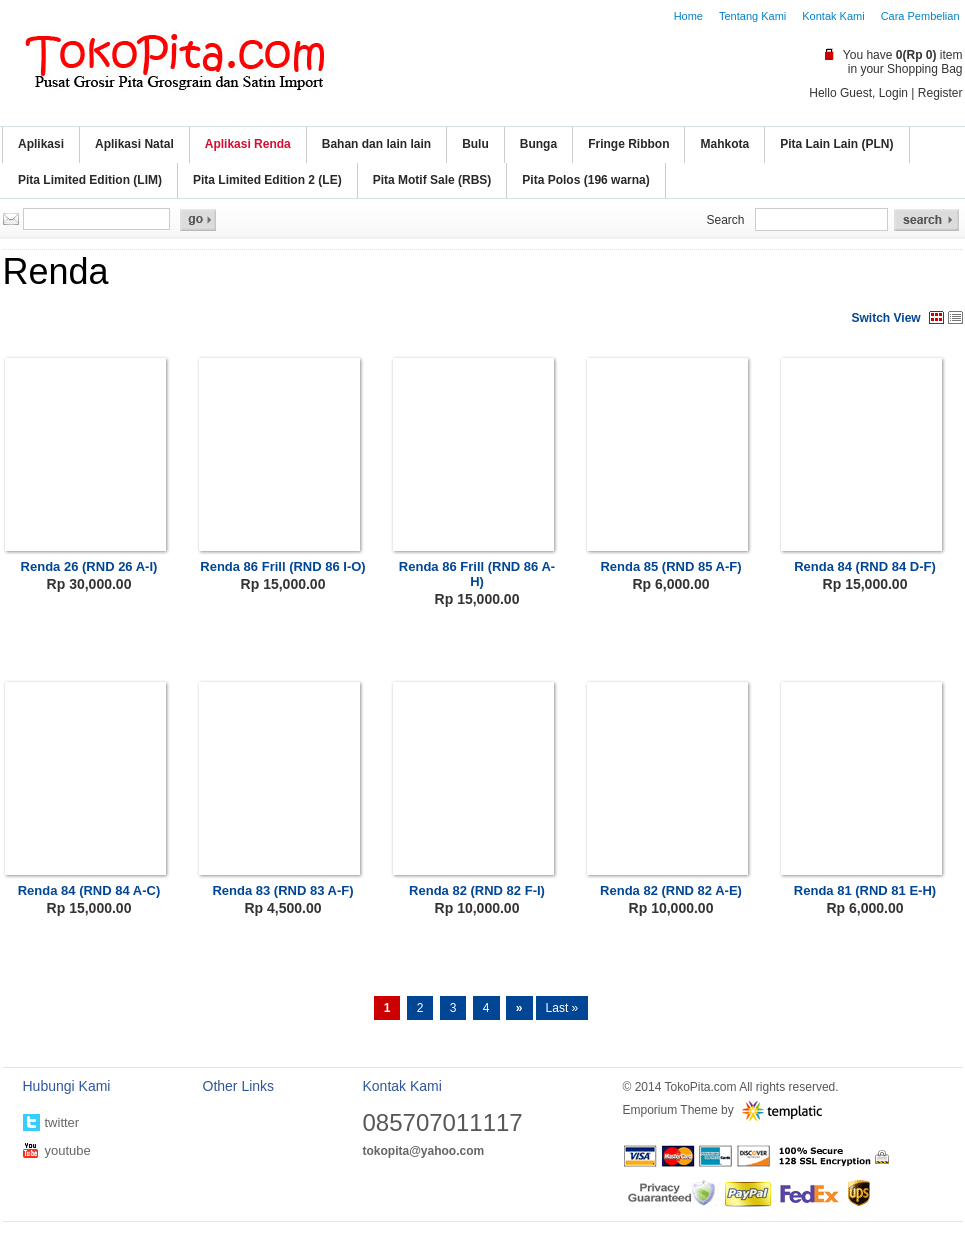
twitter (62, 1122)
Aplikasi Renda (248, 144)
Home (688, 16)
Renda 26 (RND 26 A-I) (89, 566)
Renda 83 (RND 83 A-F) (282, 890)
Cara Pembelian (920, 16)
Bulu (475, 144)
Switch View (886, 318)
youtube (68, 1150)
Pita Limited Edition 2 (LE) (267, 180)
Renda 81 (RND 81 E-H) (865, 890)
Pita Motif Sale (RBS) (432, 180)
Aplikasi (41, 144)
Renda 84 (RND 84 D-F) (865, 566)
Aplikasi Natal (134, 144)
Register (940, 93)
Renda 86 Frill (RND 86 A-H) (477, 574)
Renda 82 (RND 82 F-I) (477, 890)
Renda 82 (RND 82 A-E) (671, 890)
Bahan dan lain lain (376, 144)
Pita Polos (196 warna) (585, 180)
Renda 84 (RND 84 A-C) (89, 890)
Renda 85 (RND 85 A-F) (670, 566)
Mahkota (724, 144)
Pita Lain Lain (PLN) (836, 144)
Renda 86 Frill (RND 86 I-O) (282, 566)
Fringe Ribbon (628, 144)
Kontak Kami (833, 16)
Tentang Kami (752, 16)
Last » (562, 1008)
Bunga (538, 144)
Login (893, 93)
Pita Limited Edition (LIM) (90, 180)
